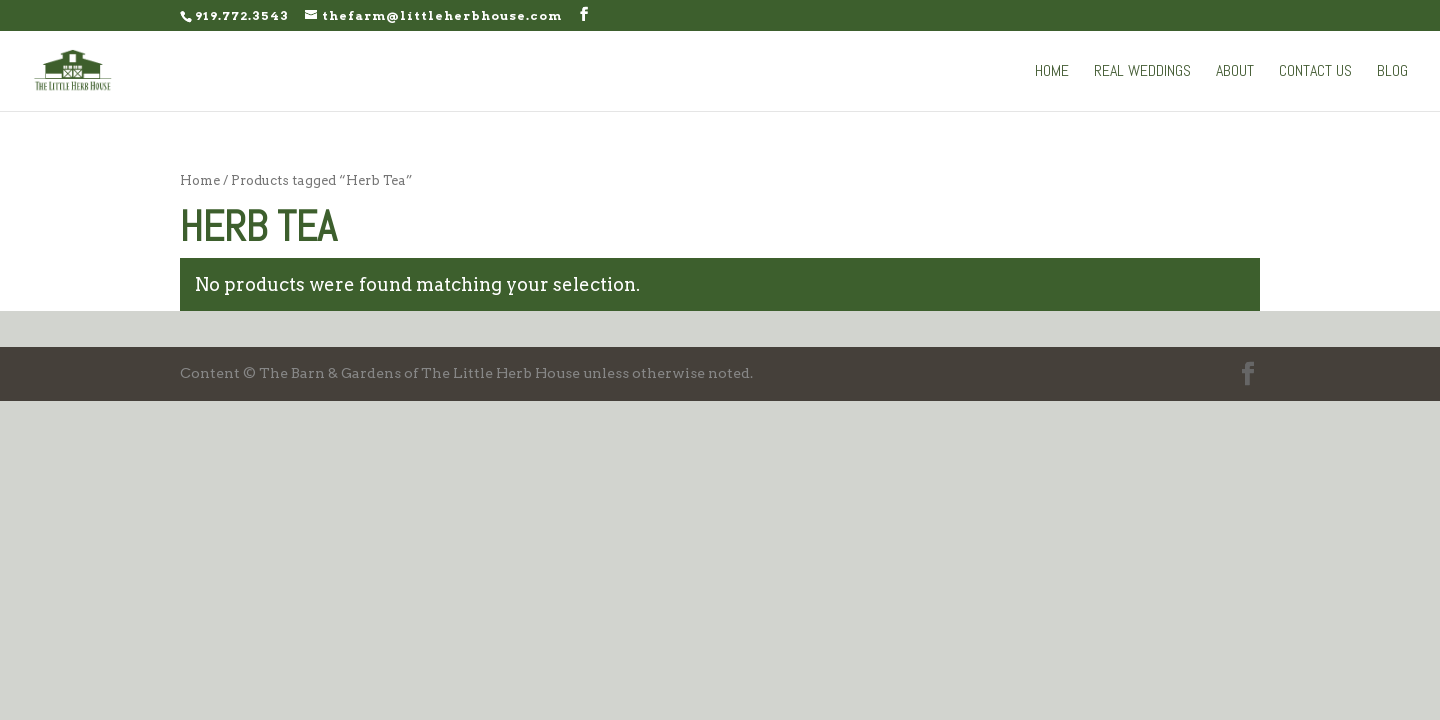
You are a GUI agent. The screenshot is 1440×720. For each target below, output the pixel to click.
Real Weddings (1142, 72)
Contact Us (1315, 72)
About (1235, 72)
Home (1052, 72)
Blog (1392, 72)
